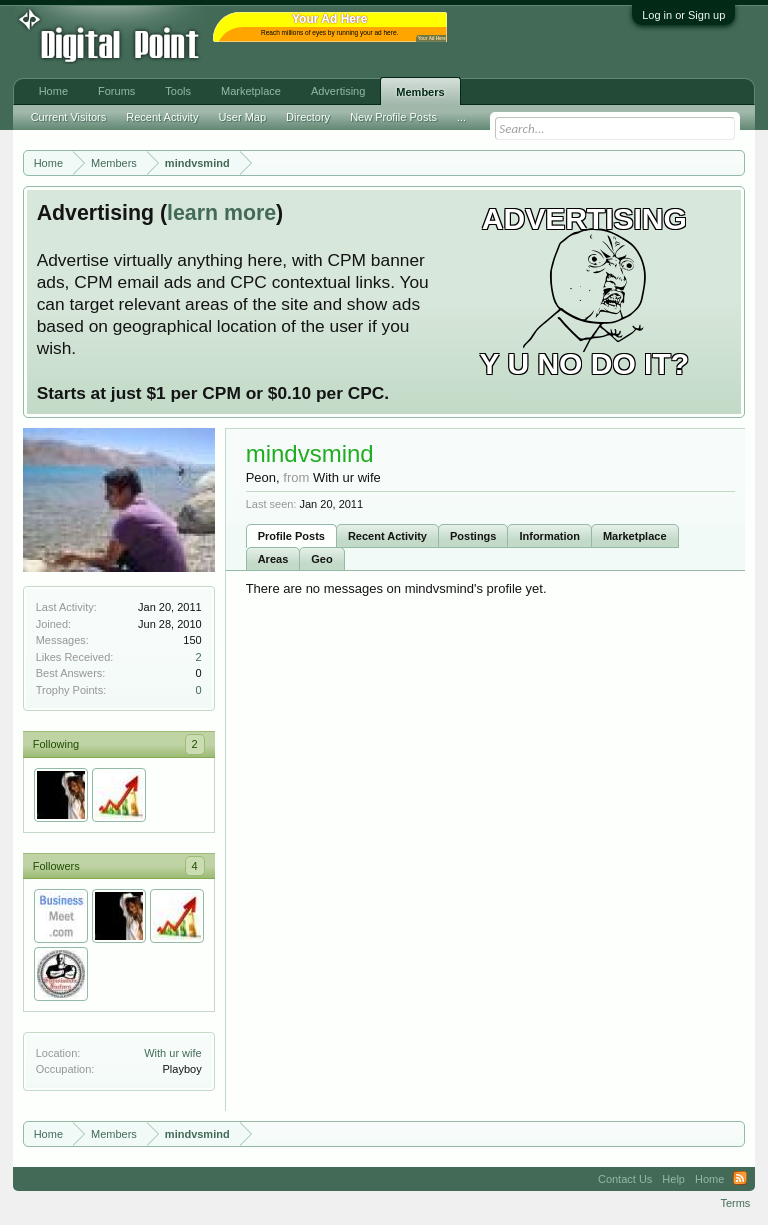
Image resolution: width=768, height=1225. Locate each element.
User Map (242, 117)
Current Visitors (69, 117)
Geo (321, 559)
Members (420, 92)
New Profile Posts (393, 117)
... (461, 117)
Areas (273, 559)
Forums (116, 91)
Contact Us (625, 1179)
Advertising (338, 91)
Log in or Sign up (683, 15)
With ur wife (172, 1053)
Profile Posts (291, 536)
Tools (178, 91)
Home (53, 91)
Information (549, 536)
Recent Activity (387, 536)
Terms (735, 1203)
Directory (308, 117)
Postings (473, 536)
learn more (221, 213)
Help (673, 1179)
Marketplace (635, 536)
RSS (740, 1179)
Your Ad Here (432, 38)
